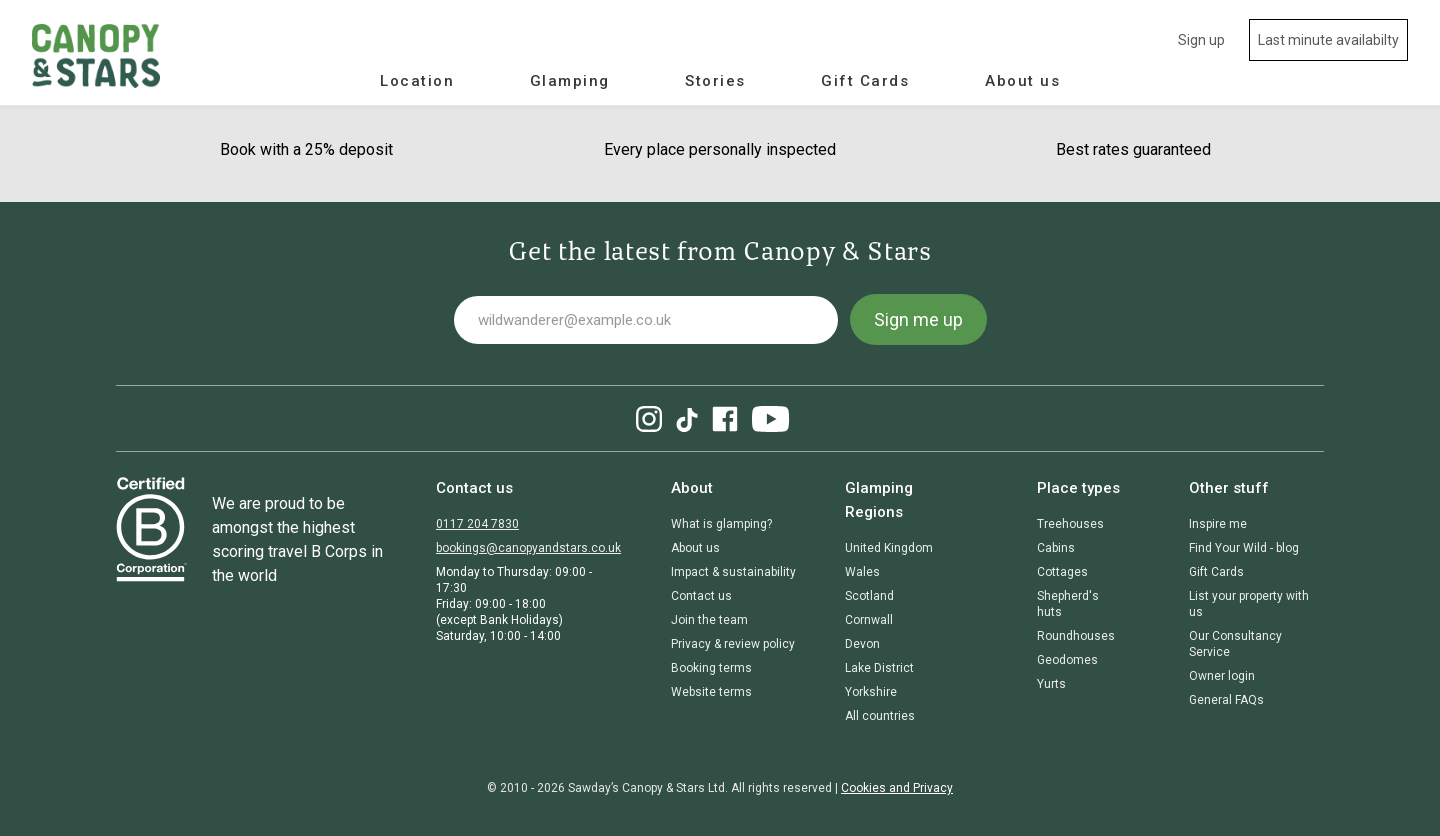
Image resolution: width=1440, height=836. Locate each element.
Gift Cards (865, 81)
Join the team (709, 620)
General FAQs (1226, 700)
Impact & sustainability (733, 572)
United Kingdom (889, 548)
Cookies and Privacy (897, 788)
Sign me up (918, 319)
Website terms (711, 692)
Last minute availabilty (1328, 40)
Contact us (701, 596)
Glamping (570, 81)
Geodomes (1067, 660)
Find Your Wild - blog (1244, 548)
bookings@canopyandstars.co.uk (528, 548)
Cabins (1056, 548)
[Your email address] (646, 320)
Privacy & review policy (733, 644)
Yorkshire (871, 692)
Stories (715, 81)
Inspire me (1218, 524)
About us (1022, 81)
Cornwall (869, 620)
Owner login (1222, 676)
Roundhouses (1076, 636)
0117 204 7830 (477, 524)
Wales (862, 572)
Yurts (1051, 684)
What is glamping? (721, 524)
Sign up (1201, 40)
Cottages (1062, 572)
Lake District (879, 668)
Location (417, 81)
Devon (862, 644)
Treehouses (1070, 524)
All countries (880, 716)
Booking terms (711, 668)
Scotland (869, 596)
